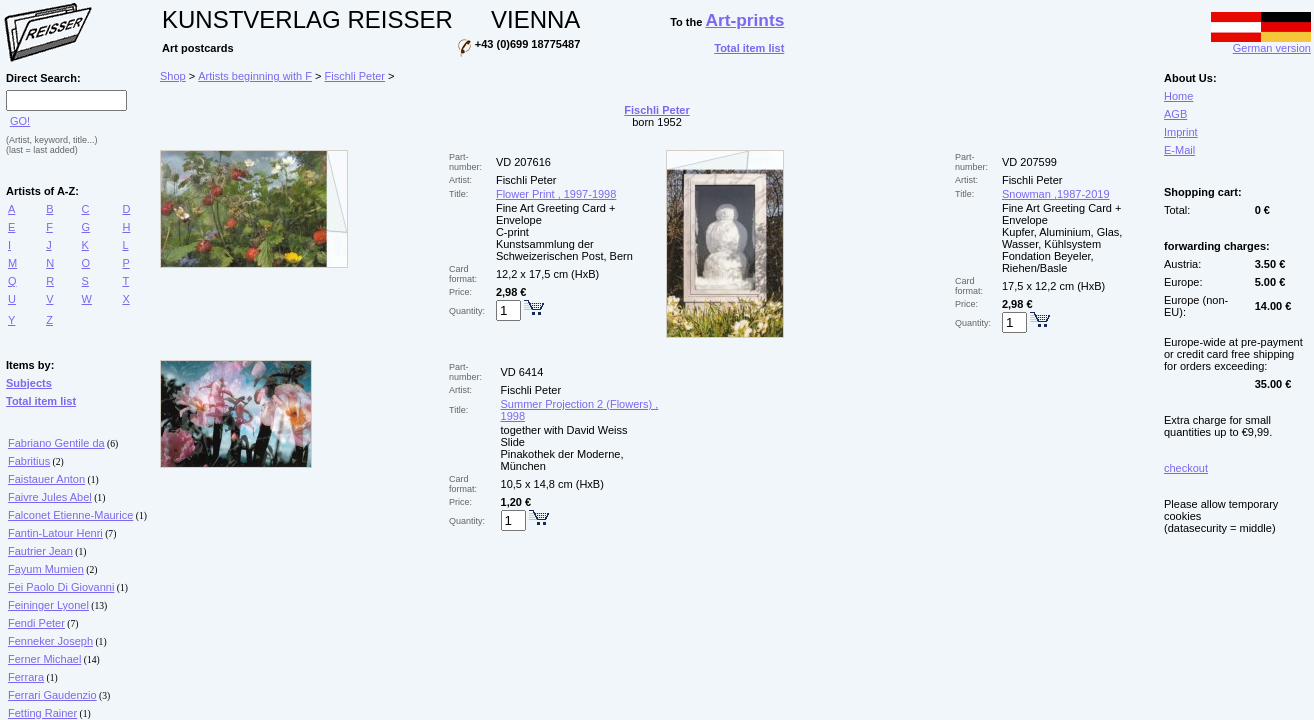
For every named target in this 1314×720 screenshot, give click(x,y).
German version (1261, 43)
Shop (173, 76)
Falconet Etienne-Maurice (70, 515)
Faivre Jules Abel (50, 497)
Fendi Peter (36, 623)
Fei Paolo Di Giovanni (61, 587)
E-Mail (1179, 150)
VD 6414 (522, 372)
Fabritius (29, 461)
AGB (1175, 114)
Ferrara (26, 677)
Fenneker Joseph (50, 641)
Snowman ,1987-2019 (1056, 194)
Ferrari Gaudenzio (52, 695)
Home (1178, 96)
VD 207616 (523, 162)
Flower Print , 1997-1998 (556, 194)
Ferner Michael (44, 659)
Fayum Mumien (46, 569)
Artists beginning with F (255, 76)
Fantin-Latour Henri (55, 533)
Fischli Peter (355, 76)
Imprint (1181, 132)
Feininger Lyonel (48, 605)
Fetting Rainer (42, 713)
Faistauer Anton (46, 479)
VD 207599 (1029, 162)
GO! (20, 121)
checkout (1186, 468)
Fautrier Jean (40, 551)
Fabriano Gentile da (56, 443)
